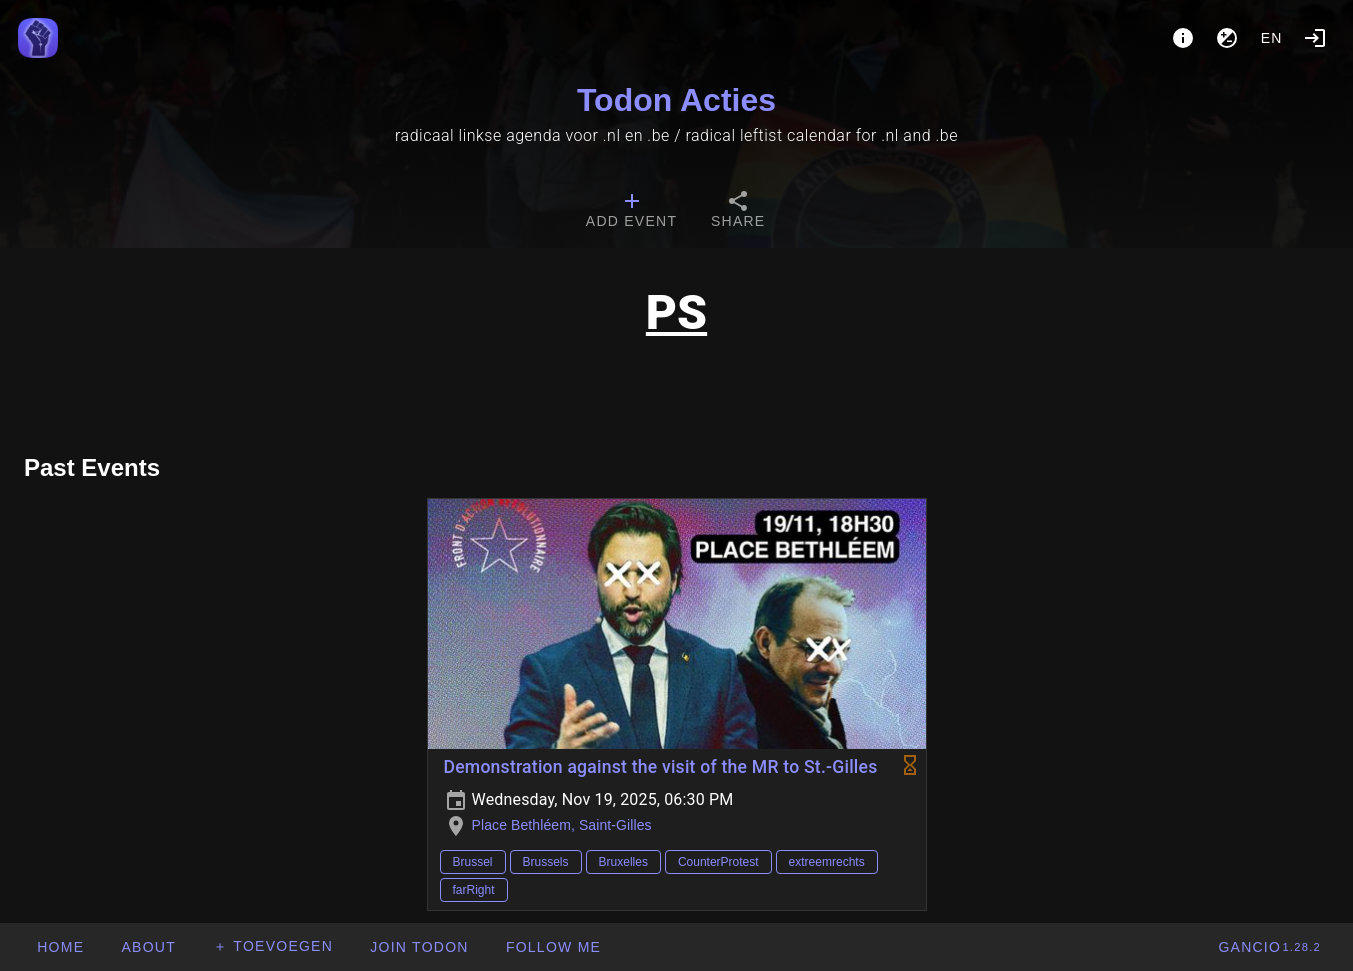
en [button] (1272, 38)
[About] (1183, 38)
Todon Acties (676, 100)
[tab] (631, 212)
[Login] (1315, 38)
